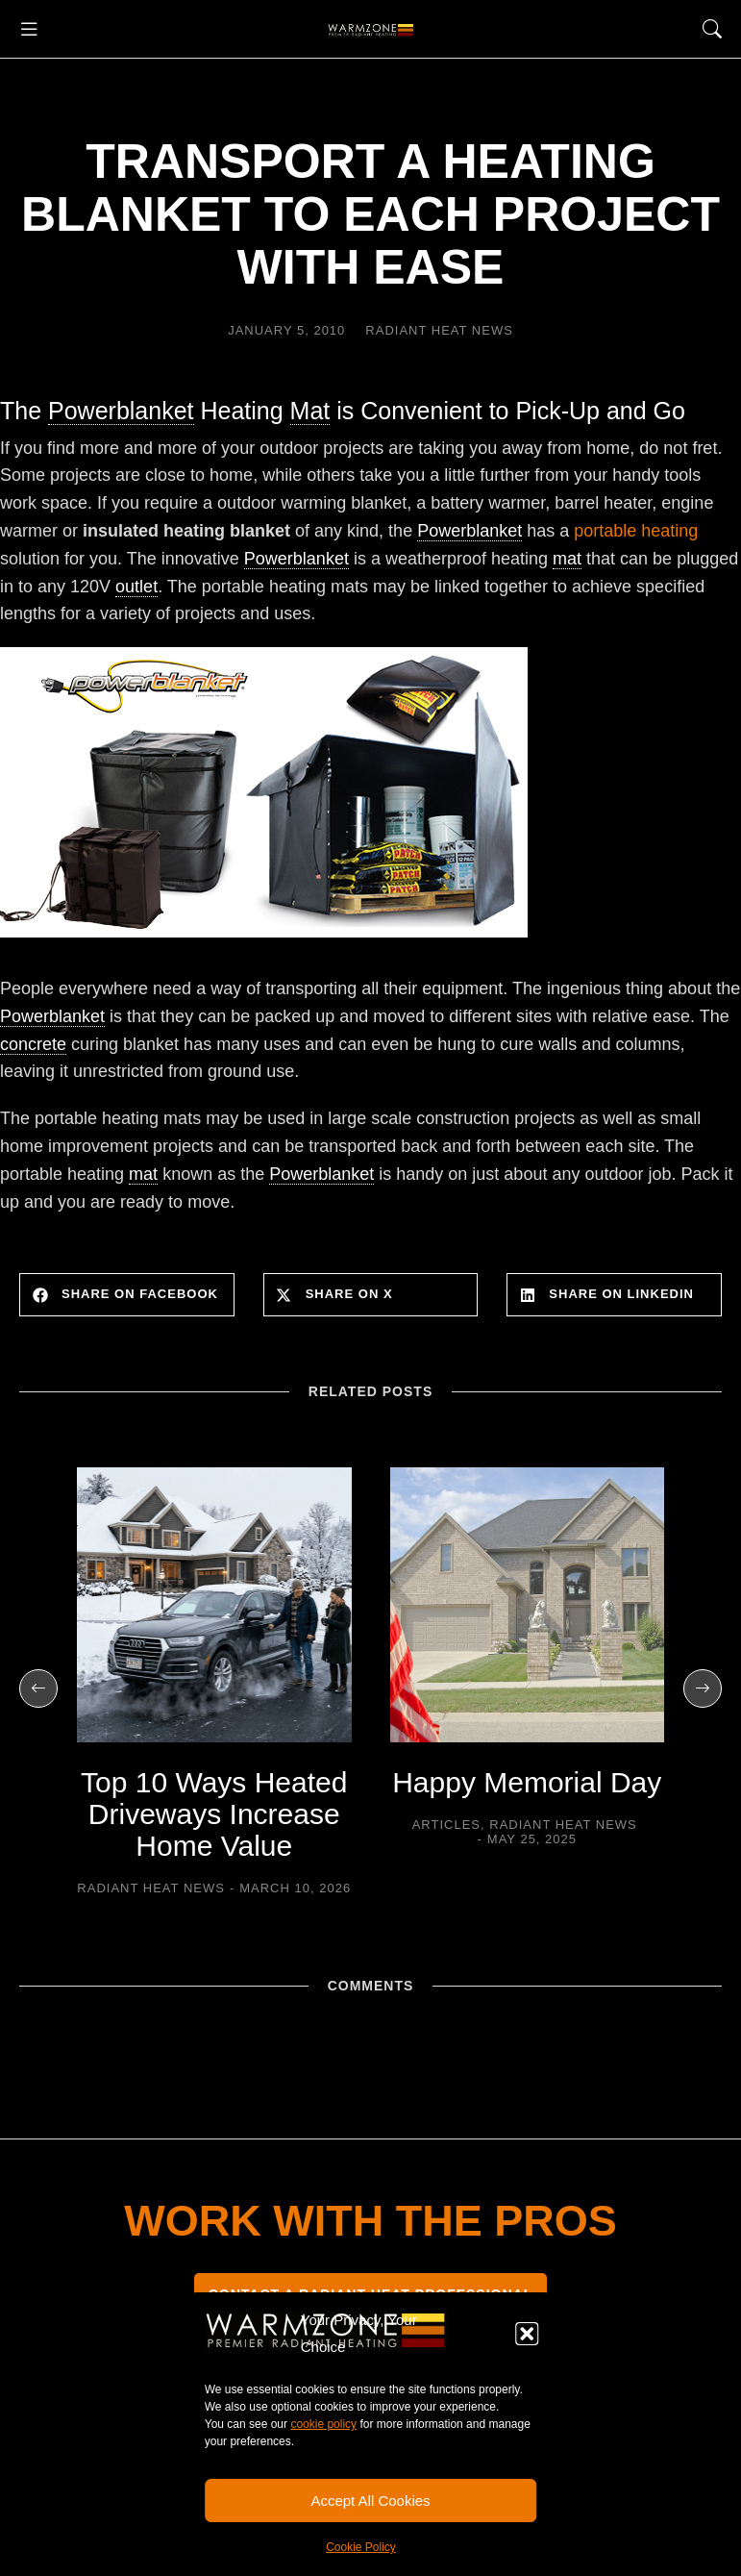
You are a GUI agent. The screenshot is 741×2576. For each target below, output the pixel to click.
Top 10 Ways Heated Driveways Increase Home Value (214, 1814)
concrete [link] (33, 1044)
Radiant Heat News (439, 330)
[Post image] (214, 1604)
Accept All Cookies (370, 2500)
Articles (446, 1824)
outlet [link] (136, 586)
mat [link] (567, 558)
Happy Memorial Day (526, 1782)
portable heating (636, 530)
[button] (526, 2333)
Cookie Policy (361, 2547)
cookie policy (323, 2424)
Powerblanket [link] (120, 410)
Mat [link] (310, 410)
